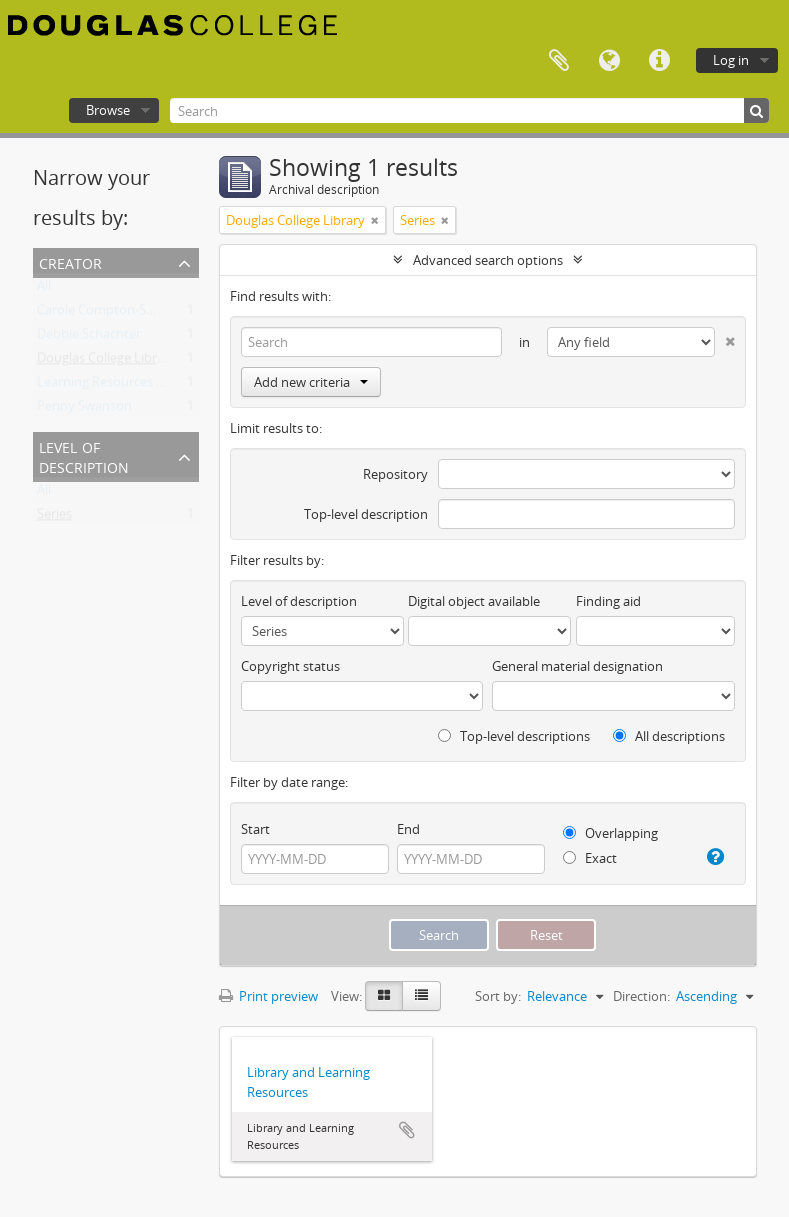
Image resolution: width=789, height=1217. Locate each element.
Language (609, 61)
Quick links (659, 61)
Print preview (268, 996)
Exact (590, 858)
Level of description (84, 455)
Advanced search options (488, 260)
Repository (395, 474)
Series (54, 518)
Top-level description (366, 514)
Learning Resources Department (133, 386)
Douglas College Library (106, 362)
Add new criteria (311, 382)
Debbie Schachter (89, 338)
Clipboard (559, 61)
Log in (731, 60)
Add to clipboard (407, 1130)
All (44, 290)
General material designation (577, 666)
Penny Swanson (84, 410)
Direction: (641, 996)
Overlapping (610, 833)
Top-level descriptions (514, 736)
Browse (108, 110)
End (408, 829)
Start (255, 829)
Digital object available (474, 601)
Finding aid (608, 601)
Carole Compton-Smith (105, 314)
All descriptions (669, 736)
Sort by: (498, 996)
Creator (70, 261)
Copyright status (290, 666)
